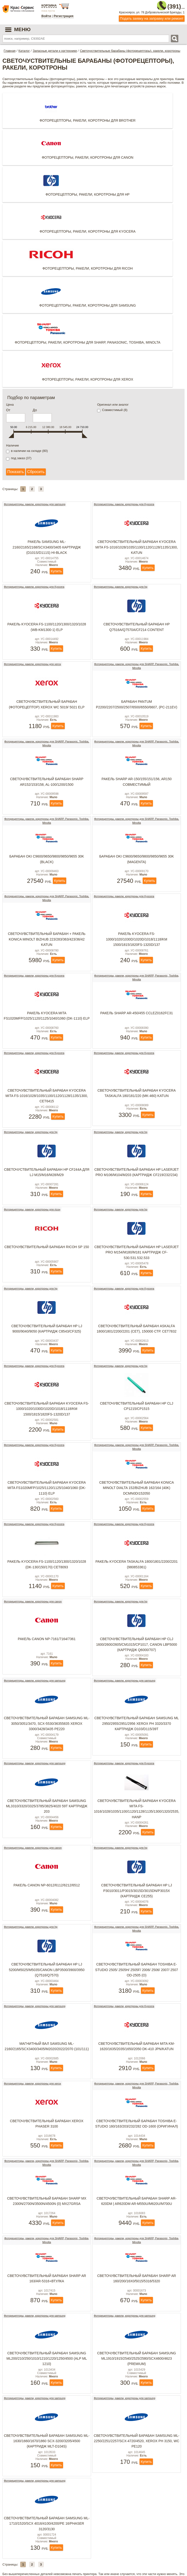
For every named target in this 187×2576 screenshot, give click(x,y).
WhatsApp (130, 2547)
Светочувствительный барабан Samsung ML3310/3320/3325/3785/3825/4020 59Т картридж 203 (46, 1655)
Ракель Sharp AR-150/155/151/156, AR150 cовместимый (137, 631)
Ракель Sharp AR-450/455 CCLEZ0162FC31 (136, 863)
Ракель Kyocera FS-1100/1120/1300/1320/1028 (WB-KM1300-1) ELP (46, 476)
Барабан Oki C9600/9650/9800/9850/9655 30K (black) (46, 708)
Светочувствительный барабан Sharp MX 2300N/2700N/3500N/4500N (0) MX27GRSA (46, 2050)
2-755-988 (160, 4)
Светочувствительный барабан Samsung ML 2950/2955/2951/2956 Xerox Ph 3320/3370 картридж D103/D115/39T (136, 1573)
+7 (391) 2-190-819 (138, 2533)
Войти (46, 16)
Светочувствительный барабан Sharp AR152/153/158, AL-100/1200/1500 (46, 631)
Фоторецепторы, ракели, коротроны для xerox (32, 513)
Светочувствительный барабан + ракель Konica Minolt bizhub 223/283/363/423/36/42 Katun (46, 789)
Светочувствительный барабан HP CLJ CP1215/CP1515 (136, 1256)
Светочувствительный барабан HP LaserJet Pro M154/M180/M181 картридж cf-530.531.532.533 (136, 1102)
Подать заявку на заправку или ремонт (151, 16)
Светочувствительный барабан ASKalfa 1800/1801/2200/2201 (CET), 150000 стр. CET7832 (137, 1178)
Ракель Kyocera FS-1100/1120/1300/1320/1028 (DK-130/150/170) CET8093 (46, 1414)
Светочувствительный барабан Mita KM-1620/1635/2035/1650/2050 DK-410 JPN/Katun (136, 1895)
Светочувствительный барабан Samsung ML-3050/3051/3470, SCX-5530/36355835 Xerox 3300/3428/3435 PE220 (47, 1573)
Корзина (49, 5)
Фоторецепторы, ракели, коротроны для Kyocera (124, 354)
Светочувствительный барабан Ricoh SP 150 (46, 1097)
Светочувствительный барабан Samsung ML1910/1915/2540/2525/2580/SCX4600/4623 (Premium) (136, 2208)
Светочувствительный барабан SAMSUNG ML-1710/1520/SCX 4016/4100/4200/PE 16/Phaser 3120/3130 (47, 2373)
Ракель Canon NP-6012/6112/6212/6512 (47, 1735)
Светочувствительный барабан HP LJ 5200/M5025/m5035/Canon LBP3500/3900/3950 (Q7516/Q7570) (46, 1819)
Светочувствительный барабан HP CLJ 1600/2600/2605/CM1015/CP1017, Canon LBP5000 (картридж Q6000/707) (136, 1494)
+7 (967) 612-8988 (138, 2542)
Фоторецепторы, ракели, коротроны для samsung (34, 354)
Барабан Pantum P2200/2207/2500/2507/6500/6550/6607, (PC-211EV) (136, 554)
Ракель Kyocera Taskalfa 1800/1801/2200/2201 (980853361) (136, 1414)
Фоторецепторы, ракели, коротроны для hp (120, 436)
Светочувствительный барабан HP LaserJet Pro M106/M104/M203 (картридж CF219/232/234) (136, 1022)
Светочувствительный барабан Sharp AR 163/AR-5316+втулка (46, 2128)
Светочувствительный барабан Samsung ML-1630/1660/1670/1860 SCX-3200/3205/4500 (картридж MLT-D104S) (47, 2290)
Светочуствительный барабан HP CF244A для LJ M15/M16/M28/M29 (46, 1022)
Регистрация (63, 16)
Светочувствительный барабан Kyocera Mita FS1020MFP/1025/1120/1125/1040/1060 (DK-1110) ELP (47, 1337)
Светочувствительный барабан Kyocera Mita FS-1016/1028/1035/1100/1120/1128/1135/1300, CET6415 (47, 945)
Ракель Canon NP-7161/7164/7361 (46, 1489)
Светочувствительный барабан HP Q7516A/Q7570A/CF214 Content (136, 476)
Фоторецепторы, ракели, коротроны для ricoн (32, 1059)
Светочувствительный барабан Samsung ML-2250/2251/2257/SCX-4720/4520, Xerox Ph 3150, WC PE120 (136, 2290)
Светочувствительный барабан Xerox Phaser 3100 (47, 1973)
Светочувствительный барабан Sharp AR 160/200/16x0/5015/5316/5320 (136, 2128)
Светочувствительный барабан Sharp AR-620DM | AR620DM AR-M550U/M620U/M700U (137, 2050)
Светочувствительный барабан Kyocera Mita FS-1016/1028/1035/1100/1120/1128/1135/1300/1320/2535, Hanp (136, 1658)
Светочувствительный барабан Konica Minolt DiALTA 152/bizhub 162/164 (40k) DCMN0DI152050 (136, 1337)
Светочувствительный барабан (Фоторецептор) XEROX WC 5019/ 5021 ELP (46, 554)
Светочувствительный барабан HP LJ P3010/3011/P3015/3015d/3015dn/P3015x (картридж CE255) (136, 1740)
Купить (56, 421)
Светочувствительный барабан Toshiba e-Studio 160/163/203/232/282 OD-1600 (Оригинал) (136, 1973)
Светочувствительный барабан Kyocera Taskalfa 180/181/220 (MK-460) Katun (136, 942)
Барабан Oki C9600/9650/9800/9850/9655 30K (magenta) (136, 708)
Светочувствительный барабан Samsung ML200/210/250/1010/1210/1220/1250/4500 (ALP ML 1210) (46, 2208)
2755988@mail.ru (49, 2571)
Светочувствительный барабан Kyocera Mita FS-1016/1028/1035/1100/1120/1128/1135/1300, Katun (136, 397)
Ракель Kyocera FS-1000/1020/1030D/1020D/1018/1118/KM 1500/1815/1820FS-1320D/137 (136, 789)
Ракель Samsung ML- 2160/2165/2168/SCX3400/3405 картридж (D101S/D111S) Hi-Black (46, 397)
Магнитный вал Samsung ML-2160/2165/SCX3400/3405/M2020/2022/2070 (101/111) (47, 1895)
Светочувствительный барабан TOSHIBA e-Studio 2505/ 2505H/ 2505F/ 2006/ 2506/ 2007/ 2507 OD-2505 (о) (136, 1819)
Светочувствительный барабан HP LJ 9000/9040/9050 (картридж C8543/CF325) (46, 1178)
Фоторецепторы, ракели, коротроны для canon (33, 1451)
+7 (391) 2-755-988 (138, 2527)
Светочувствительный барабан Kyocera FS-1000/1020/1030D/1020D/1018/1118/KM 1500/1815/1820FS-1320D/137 (46, 1258)
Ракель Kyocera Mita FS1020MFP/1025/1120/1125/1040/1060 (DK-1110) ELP (47, 865)
